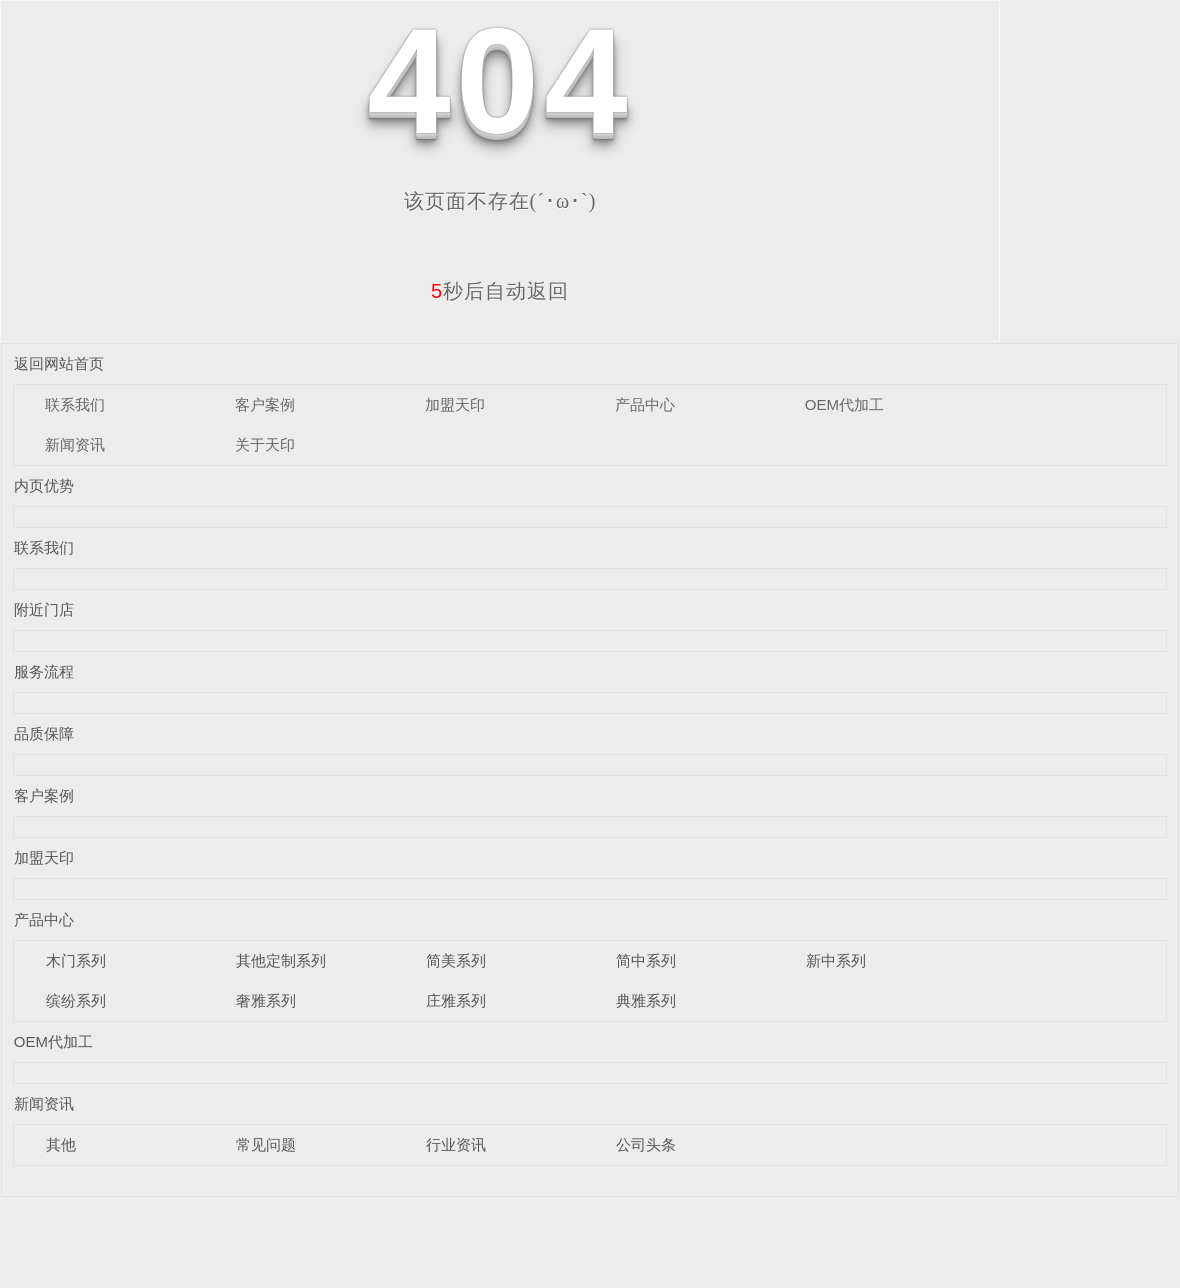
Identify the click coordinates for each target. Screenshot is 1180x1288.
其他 (61, 1144)
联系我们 (75, 404)
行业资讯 (456, 1144)
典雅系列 (646, 1000)
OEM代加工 (844, 404)
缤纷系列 (76, 1000)
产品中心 (645, 404)
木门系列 (76, 960)
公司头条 (646, 1144)
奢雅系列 (266, 1000)
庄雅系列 (456, 1000)
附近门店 (44, 609)
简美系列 (456, 960)
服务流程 (44, 671)
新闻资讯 (75, 444)
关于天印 (265, 444)
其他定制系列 (281, 960)
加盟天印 (455, 404)
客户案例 (265, 404)
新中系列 (836, 960)
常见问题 (266, 1144)
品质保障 (44, 733)
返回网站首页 (59, 363)
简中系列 (646, 960)
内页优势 (44, 485)
